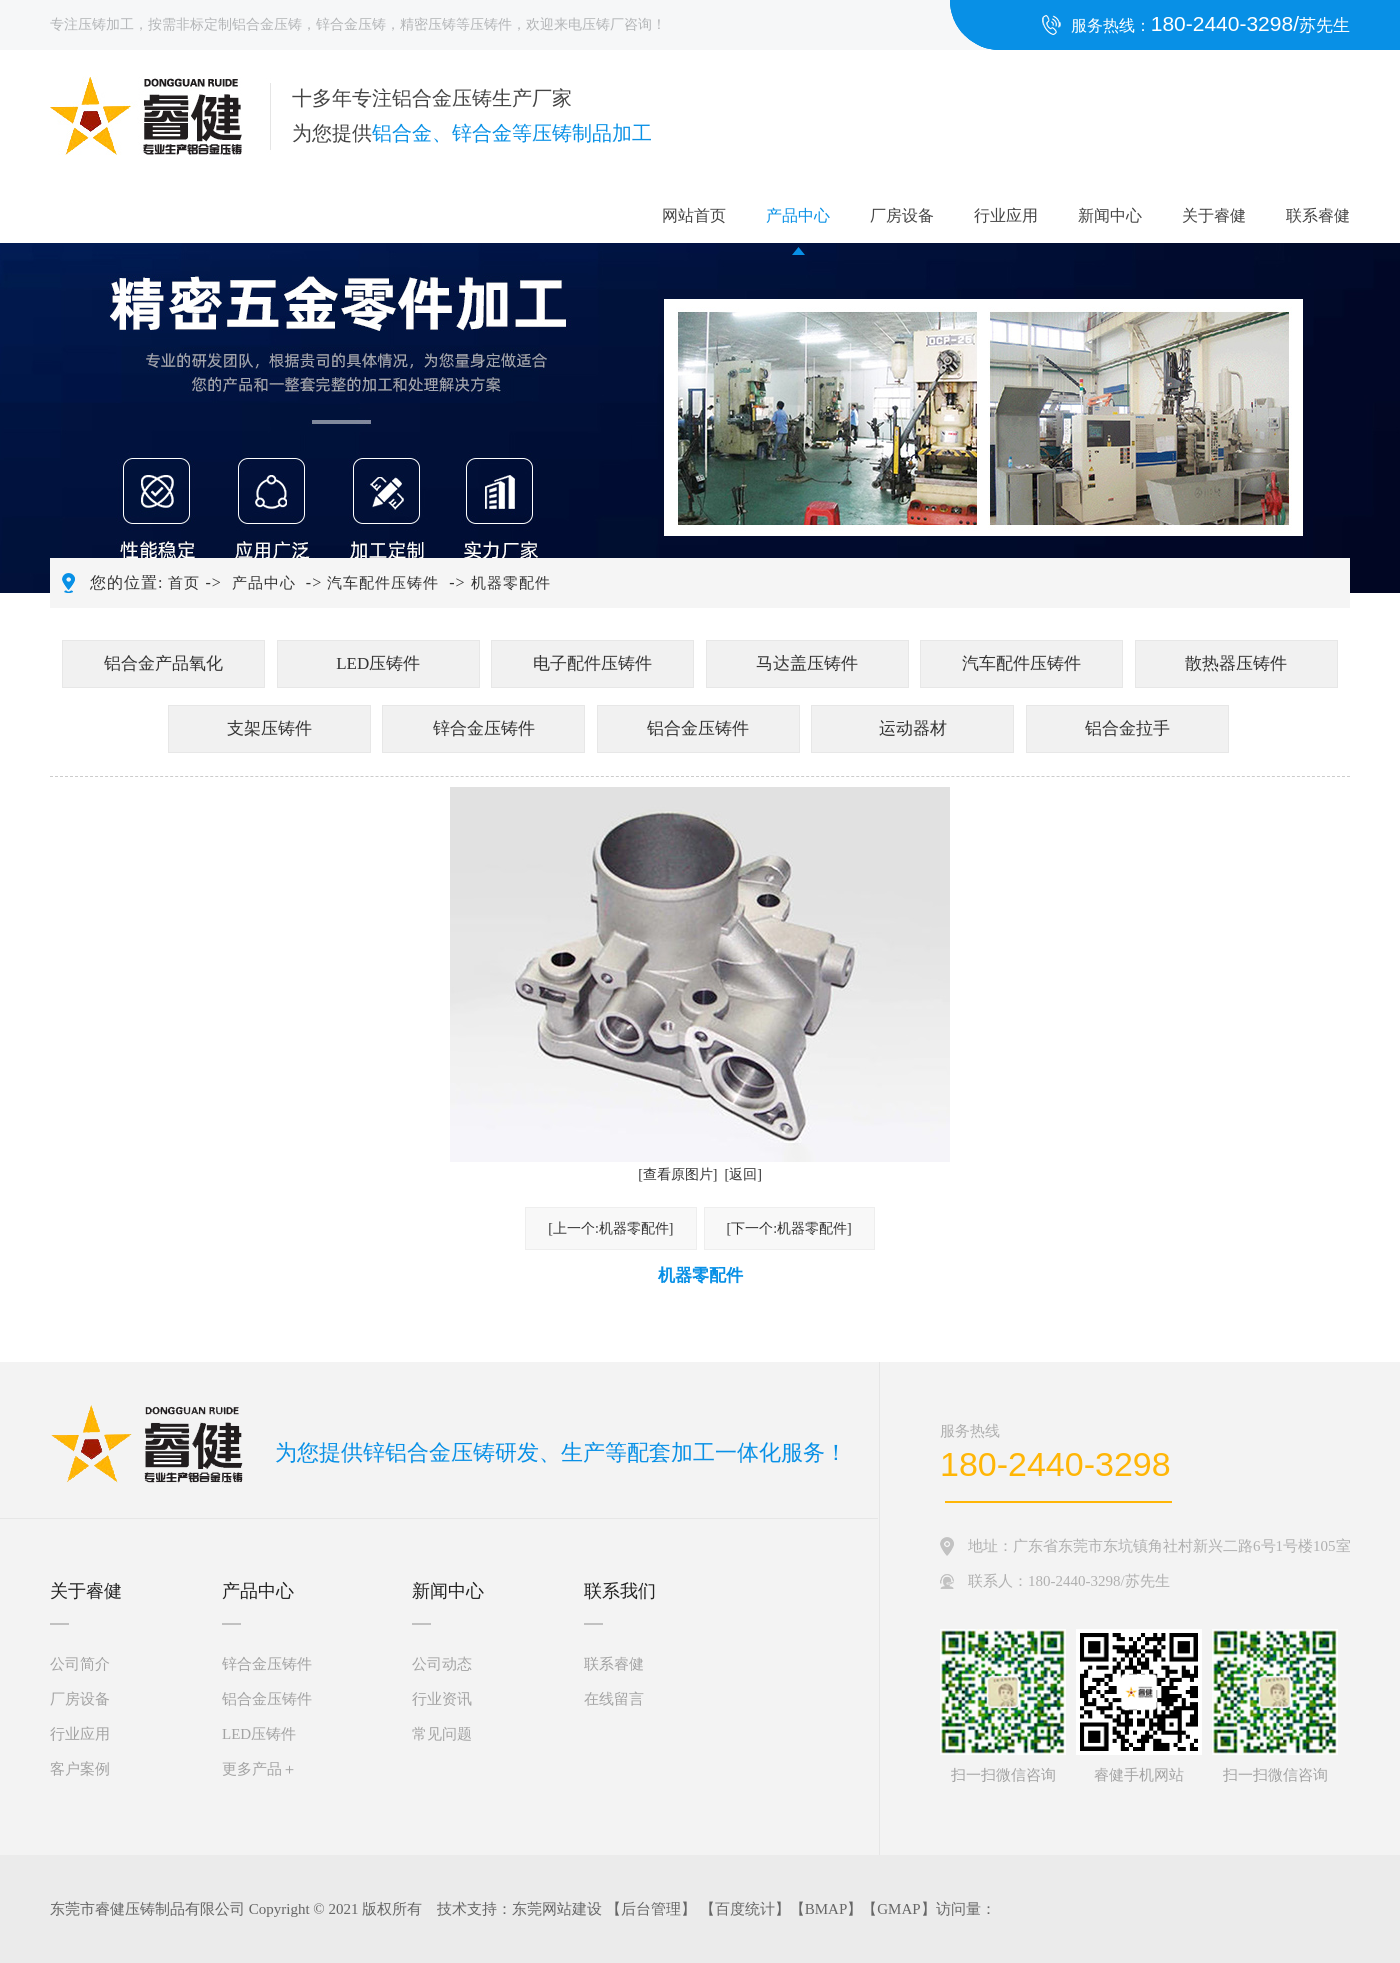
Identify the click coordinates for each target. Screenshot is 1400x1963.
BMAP (826, 1909)
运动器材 (913, 728)
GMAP (898, 1909)
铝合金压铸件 (698, 728)
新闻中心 (1110, 215)
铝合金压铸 (267, 24)
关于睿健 (1214, 215)
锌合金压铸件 (484, 728)
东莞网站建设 (557, 1909)
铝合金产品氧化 (163, 663)
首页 (184, 583)
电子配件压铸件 (592, 663)
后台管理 (651, 1909)
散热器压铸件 (1236, 663)
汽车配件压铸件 (383, 583)
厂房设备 (902, 215)
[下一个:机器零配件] (789, 1228)
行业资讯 (442, 1699)
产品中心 (798, 215)
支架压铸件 (269, 728)
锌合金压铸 (351, 24)
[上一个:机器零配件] (610, 1228)
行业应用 (1006, 215)
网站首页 (694, 215)
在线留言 (614, 1699)
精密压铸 (428, 24)
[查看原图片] (677, 1174)
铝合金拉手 (1127, 728)
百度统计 (745, 1909)
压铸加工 (106, 24)
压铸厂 (603, 24)
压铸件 (491, 24)
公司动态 (442, 1664)
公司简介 (80, 1664)
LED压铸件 (378, 663)
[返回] (743, 1174)
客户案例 (80, 1769)
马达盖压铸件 (807, 663)
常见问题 (442, 1734)
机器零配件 (511, 583)
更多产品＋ (259, 1769)
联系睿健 (1318, 215)
